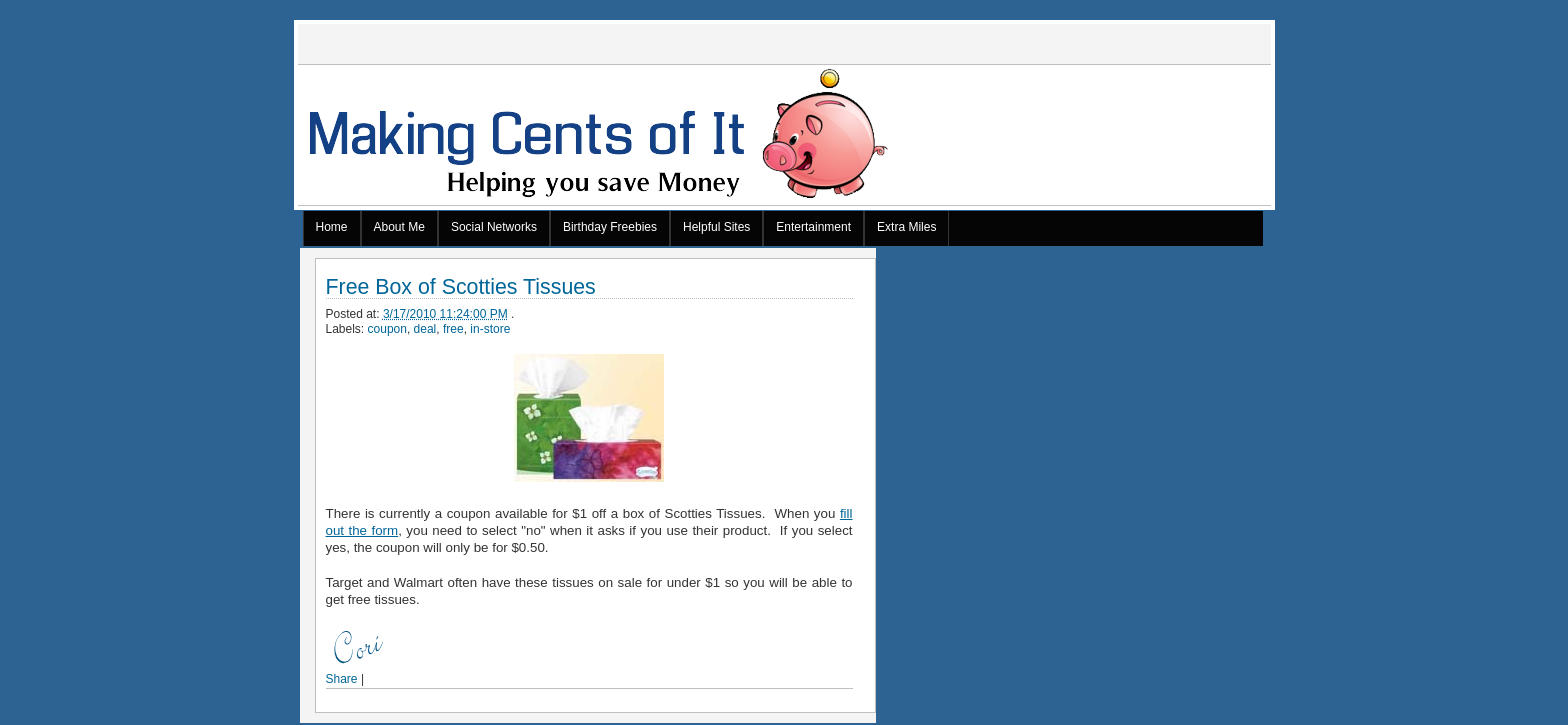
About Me (399, 227)
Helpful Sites (716, 227)
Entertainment (813, 227)
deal (425, 329)
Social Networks (494, 227)
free (453, 329)
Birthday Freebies (610, 227)
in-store (490, 329)
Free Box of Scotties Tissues (461, 287)
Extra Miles (906, 227)
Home (332, 227)
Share (342, 679)
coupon (387, 329)
